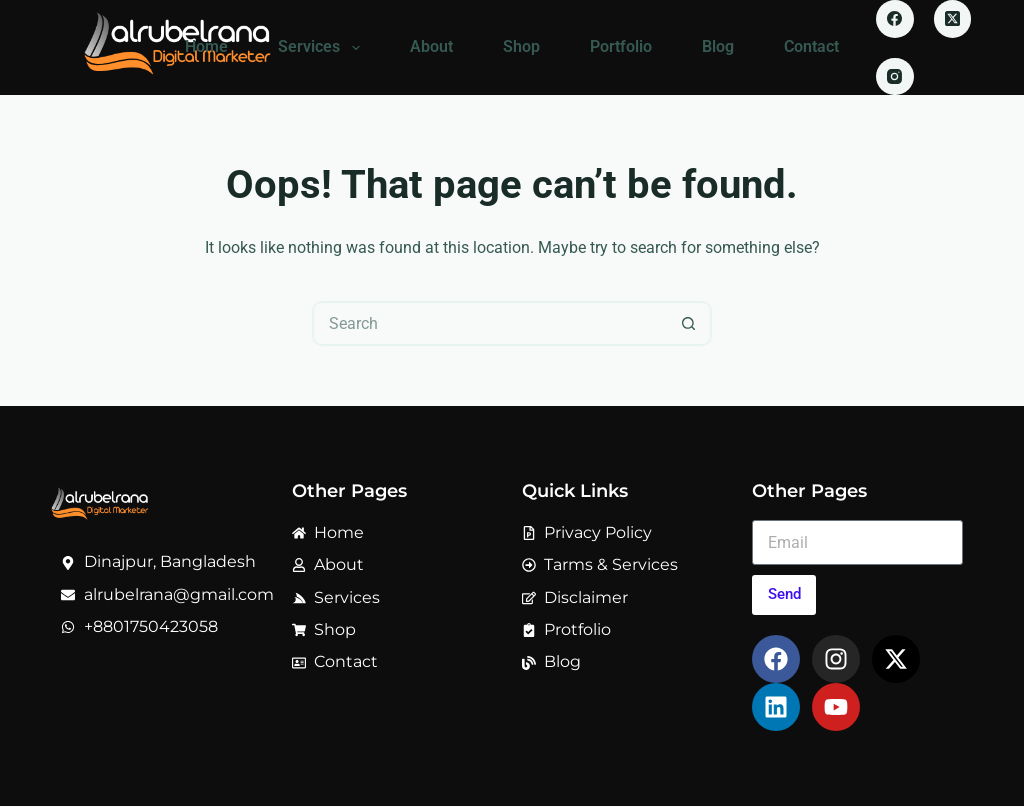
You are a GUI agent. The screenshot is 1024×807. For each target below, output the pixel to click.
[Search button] (689, 323)
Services (322, 48)
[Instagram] (895, 77)
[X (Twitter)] (953, 19)
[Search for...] (489, 323)
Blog (718, 46)
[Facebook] (895, 19)
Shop (521, 46)
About (431, 46)
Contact (811, 46)
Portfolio (621, 46)
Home (206, 46)
